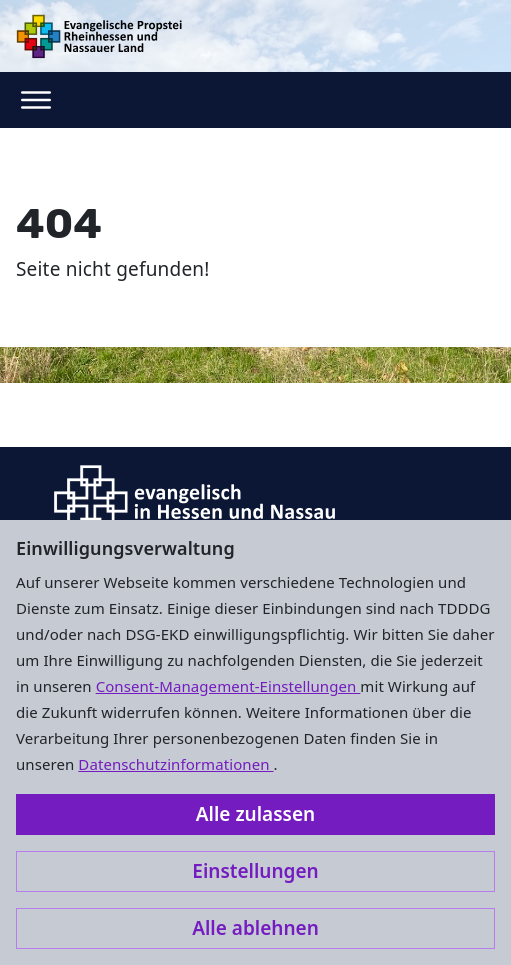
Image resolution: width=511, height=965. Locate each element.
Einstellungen (255, 871)
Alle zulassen (255, 814)
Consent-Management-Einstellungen (228, 686)
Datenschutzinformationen (175, 764)
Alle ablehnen (255, 928)
